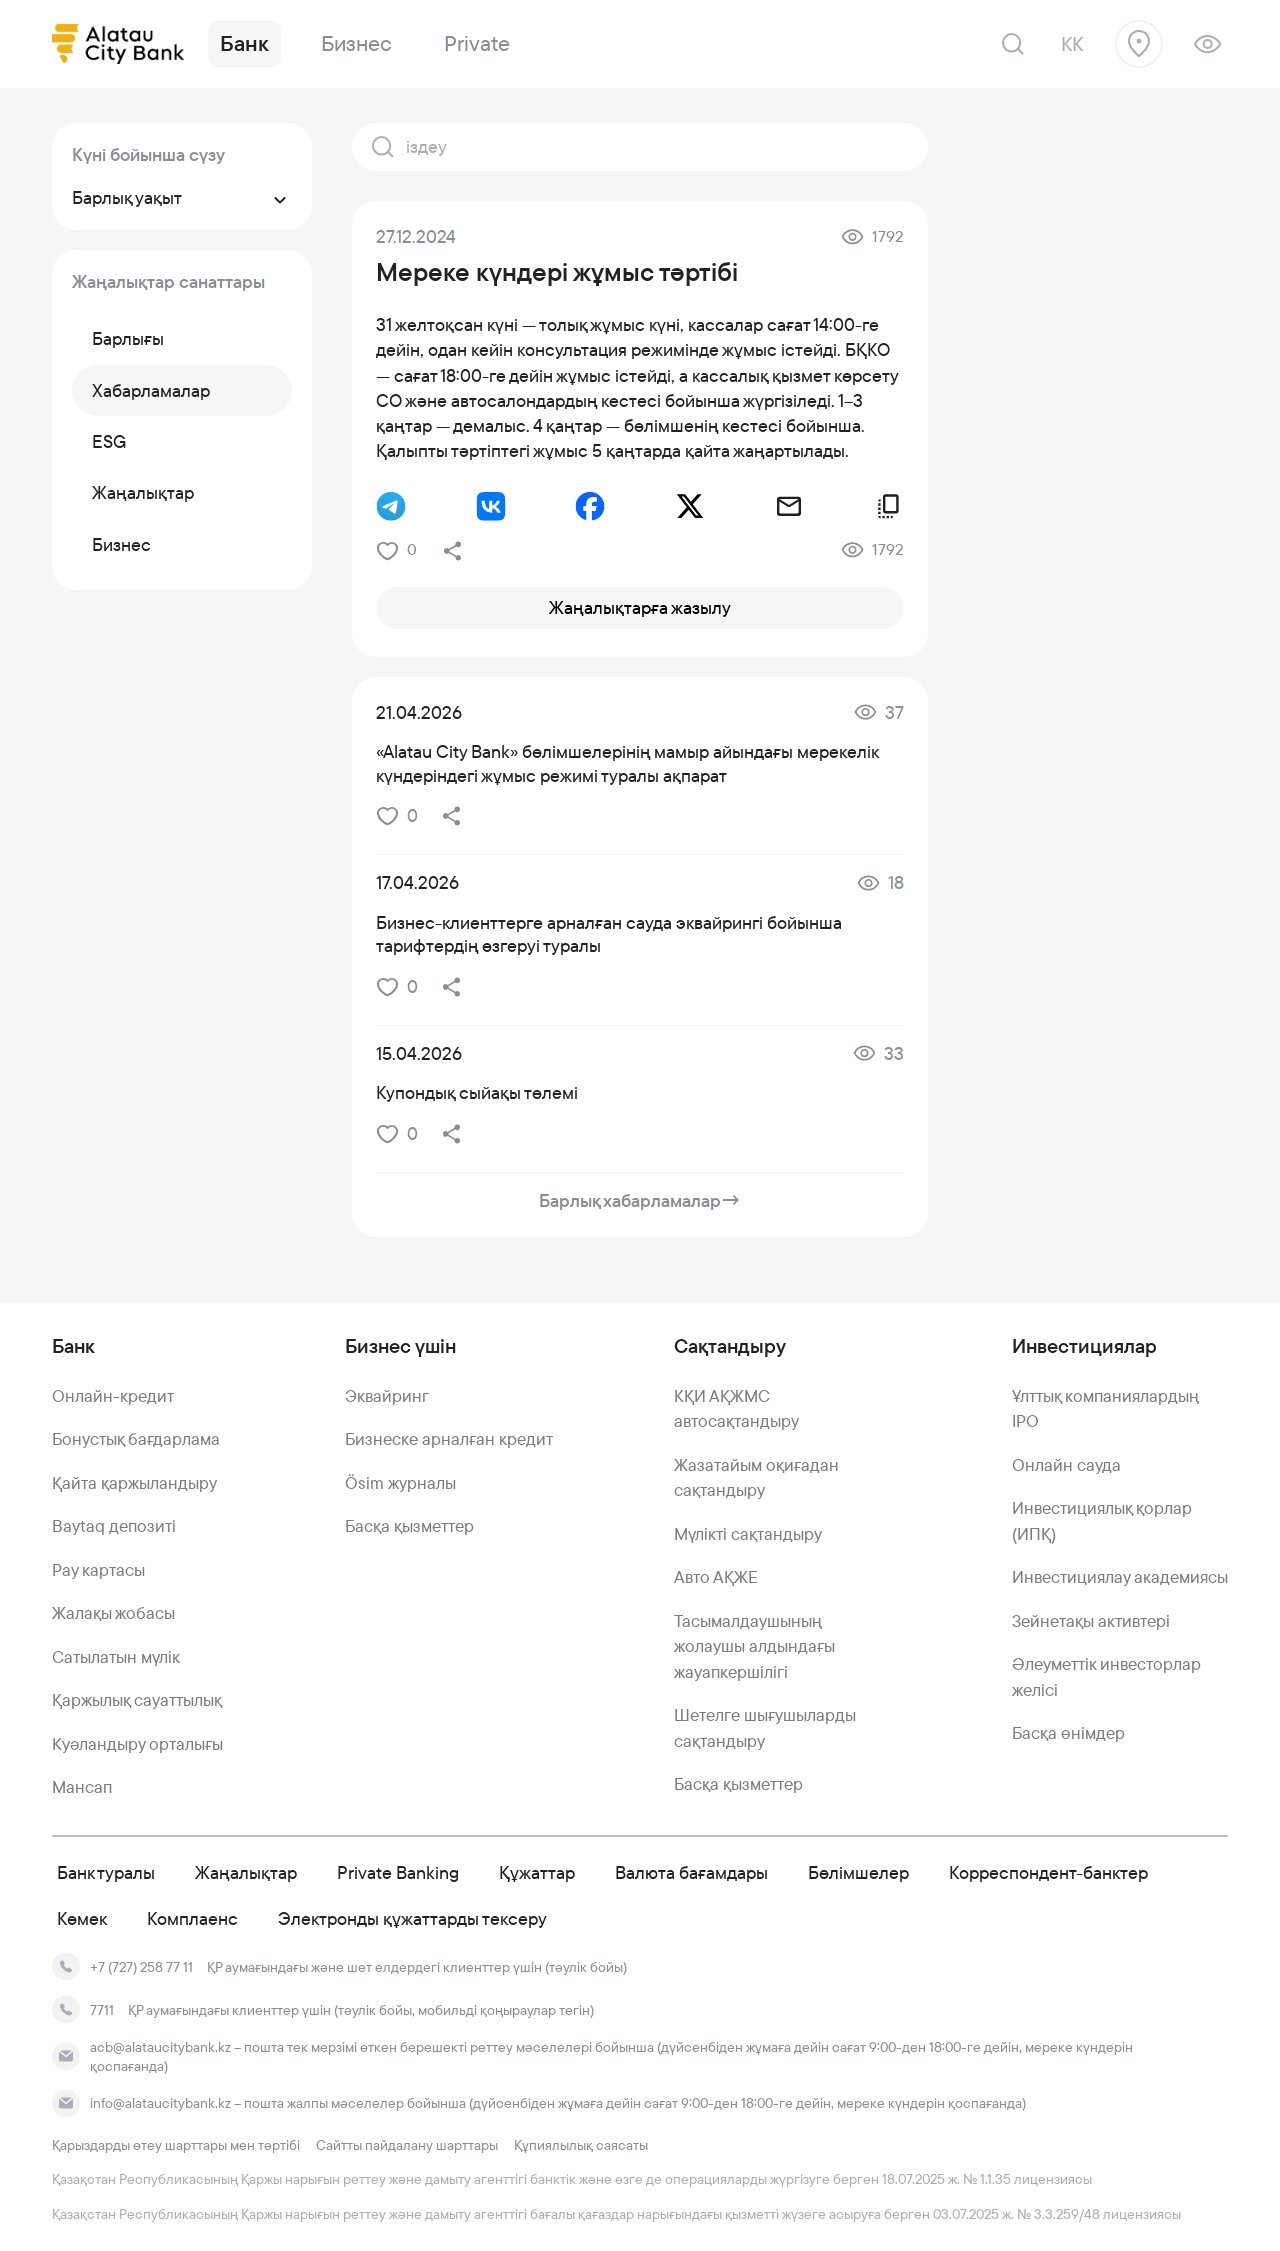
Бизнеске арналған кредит (449, 1439)
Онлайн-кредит (113, 1396)
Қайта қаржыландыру (134, 1483)
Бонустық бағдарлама (136, 1439)
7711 (102, 2010)
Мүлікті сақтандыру (748, 1534)
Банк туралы (106, 1872)
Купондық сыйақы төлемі (477, 1092)
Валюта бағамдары (691, 1872)
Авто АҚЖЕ (716, 1577)
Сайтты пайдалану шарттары (407, 2145)
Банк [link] (244, 43)
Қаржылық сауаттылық (137, 1700)
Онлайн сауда (1066, 1465)
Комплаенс (192, 1918)
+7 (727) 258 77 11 (141, 1967)
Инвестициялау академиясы (1120, 1577)
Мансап (82, 1787)
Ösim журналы (400, 1483)
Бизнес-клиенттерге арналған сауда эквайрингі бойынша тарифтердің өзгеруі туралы (609, 934)
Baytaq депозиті (114, 1526)
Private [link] (477, 43)
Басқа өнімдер (1068, 1733)
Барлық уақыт (182, 197)
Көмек (82, 1918)
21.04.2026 (419, 712)
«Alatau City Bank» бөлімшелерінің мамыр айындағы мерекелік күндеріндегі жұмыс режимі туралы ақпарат (627, 763)
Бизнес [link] (356, 43)
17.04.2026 (417, 882)
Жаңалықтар (246, 1872)
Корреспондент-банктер (1048, 1872)
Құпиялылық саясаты (581, 2145)
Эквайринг (387, 1396)
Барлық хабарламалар (640, 1200)
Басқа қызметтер (409, 1526)
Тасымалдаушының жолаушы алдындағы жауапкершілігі (754, 1646)
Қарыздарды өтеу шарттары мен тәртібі (176, 2145)
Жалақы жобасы (113, 1613)
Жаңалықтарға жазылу (640, 607)
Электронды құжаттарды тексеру (412, 1918)
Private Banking (398, 1872)
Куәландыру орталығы (137, 1744)
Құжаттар (537, 1872)
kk (1072, 44)
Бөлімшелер (858, 1872)
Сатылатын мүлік (116, 1657)
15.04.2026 (419, 1053)
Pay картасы (98, 1570)
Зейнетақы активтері (1091, 1621)
